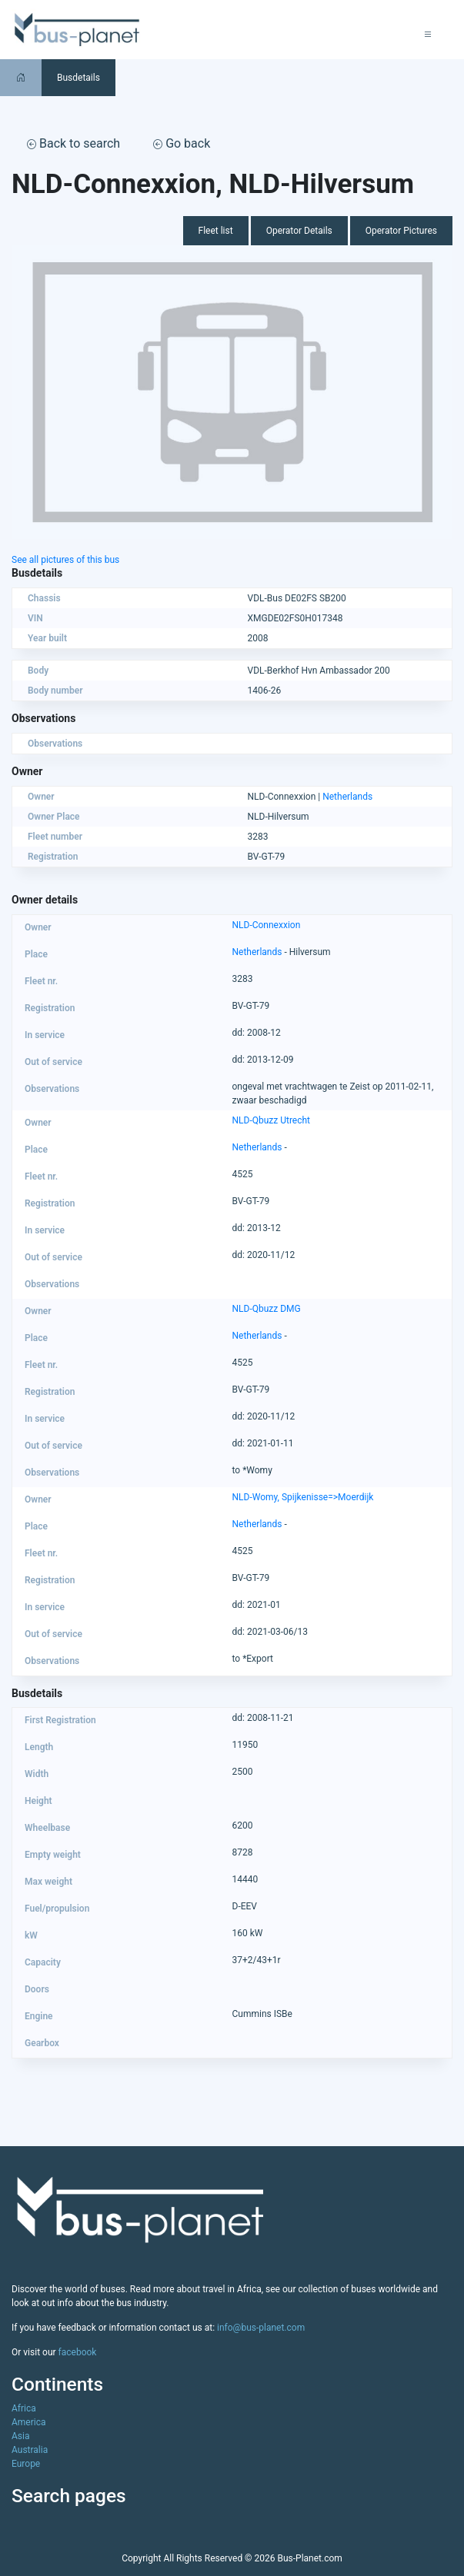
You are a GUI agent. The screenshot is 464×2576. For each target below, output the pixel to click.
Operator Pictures (401, 230)
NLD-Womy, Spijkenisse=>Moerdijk (303, 1497)
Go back (181, 143)
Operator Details (299, 230)
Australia (30, 2450)
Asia (20, 2436)
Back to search (73, 143)
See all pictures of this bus (65, 559)
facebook (77, 2352)
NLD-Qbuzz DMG (266, 1308)
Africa (24, 2408)
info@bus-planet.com (261, 2327)
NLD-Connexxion (266, 925)
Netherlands (347, 796)
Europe (26, 2463)
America (29, 2422)
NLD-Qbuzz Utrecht (271, 1120)
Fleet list (216, 230)
